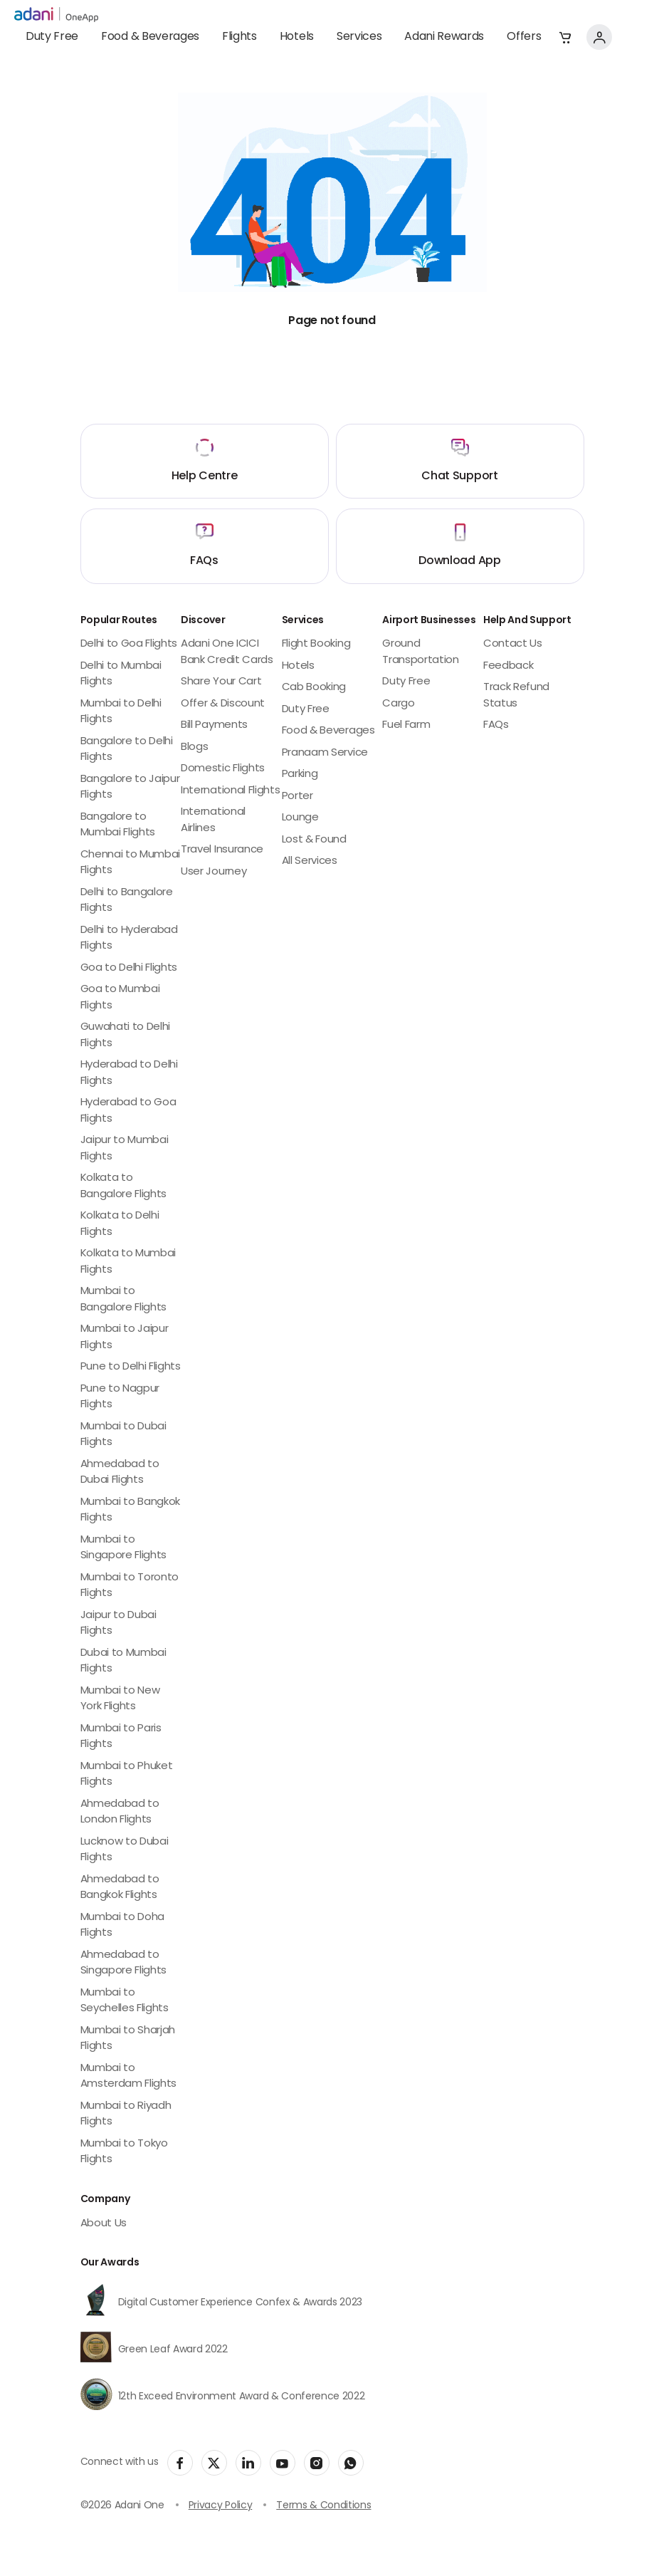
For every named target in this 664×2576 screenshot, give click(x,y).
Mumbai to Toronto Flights (129, 1586)
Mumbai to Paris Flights (121, 1737)
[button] (565, 37)
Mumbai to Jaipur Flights (124, 1337)
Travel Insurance (222, 850)
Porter (297, 796)
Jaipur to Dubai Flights (118, 1624)
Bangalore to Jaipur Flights (130, 788)
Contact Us (512, 644)
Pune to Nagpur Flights (120, 1397)
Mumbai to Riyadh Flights (126, 2114)
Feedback (508, 666)
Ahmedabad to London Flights (119, 1812)
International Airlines (213, 820)
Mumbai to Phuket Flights (126, 1775)
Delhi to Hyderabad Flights (129, 939)
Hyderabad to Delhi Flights (129, 1073)
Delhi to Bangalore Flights (126, 901)
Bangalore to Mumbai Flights (118, 825)
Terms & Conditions (323, 2505)
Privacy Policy (221, 2505)
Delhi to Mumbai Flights (121, 674)
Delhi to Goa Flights (129, 644)
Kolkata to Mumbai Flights (128, 1262)
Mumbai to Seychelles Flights (124, 2001)
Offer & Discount (223, 704)
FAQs (496, 725)
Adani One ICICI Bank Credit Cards (227, 652)
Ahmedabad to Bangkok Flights (119, 1888)
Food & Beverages (150, 37)
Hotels (297, 37)
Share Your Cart (221, 682)
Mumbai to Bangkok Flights (130, 1510)
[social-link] (180, 2463)
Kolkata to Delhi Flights (119, 1224)
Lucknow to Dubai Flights (124, 1850)
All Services (309, 861)
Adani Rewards (444, 37)
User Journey (213, 872)
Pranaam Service (325, 753)
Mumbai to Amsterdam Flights (128, 2077)
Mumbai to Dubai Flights (123, 1435)
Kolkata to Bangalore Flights (123, 1186)
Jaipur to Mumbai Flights (124, 1149)
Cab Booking (314, 688)
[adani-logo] (56, 15)
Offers (524, 37)
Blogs (194, 747)
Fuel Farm (406, 725)
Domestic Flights (223, 769)
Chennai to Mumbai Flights (130, 863)
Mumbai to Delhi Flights (121, 712)
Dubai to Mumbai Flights (123, 1661)
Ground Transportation (420, 652)
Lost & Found (314, 840)
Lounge (300, 818)
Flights (239, 37)
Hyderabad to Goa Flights (128, 1111)
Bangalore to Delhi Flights (126, 750)
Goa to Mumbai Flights (120, 998)
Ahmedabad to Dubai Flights (119, 1473)
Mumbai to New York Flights (120, 1699)
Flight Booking (316, 644)
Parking (300, 774)
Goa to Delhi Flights (129, 968)
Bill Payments (214, 725)
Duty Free (52, 37)
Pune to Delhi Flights (130, 1367)
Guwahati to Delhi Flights (125, 1035)
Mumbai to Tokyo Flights (124, 2152)
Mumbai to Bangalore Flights (123, 1300)
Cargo (398, 704)
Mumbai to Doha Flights (122, 1926)
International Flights (230, 791)
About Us (103, 2224)
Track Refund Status (516, 696)
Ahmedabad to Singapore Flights (123, 1963)
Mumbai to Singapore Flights (123, 1548)
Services (359, 37)
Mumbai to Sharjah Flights (128, 2039)
